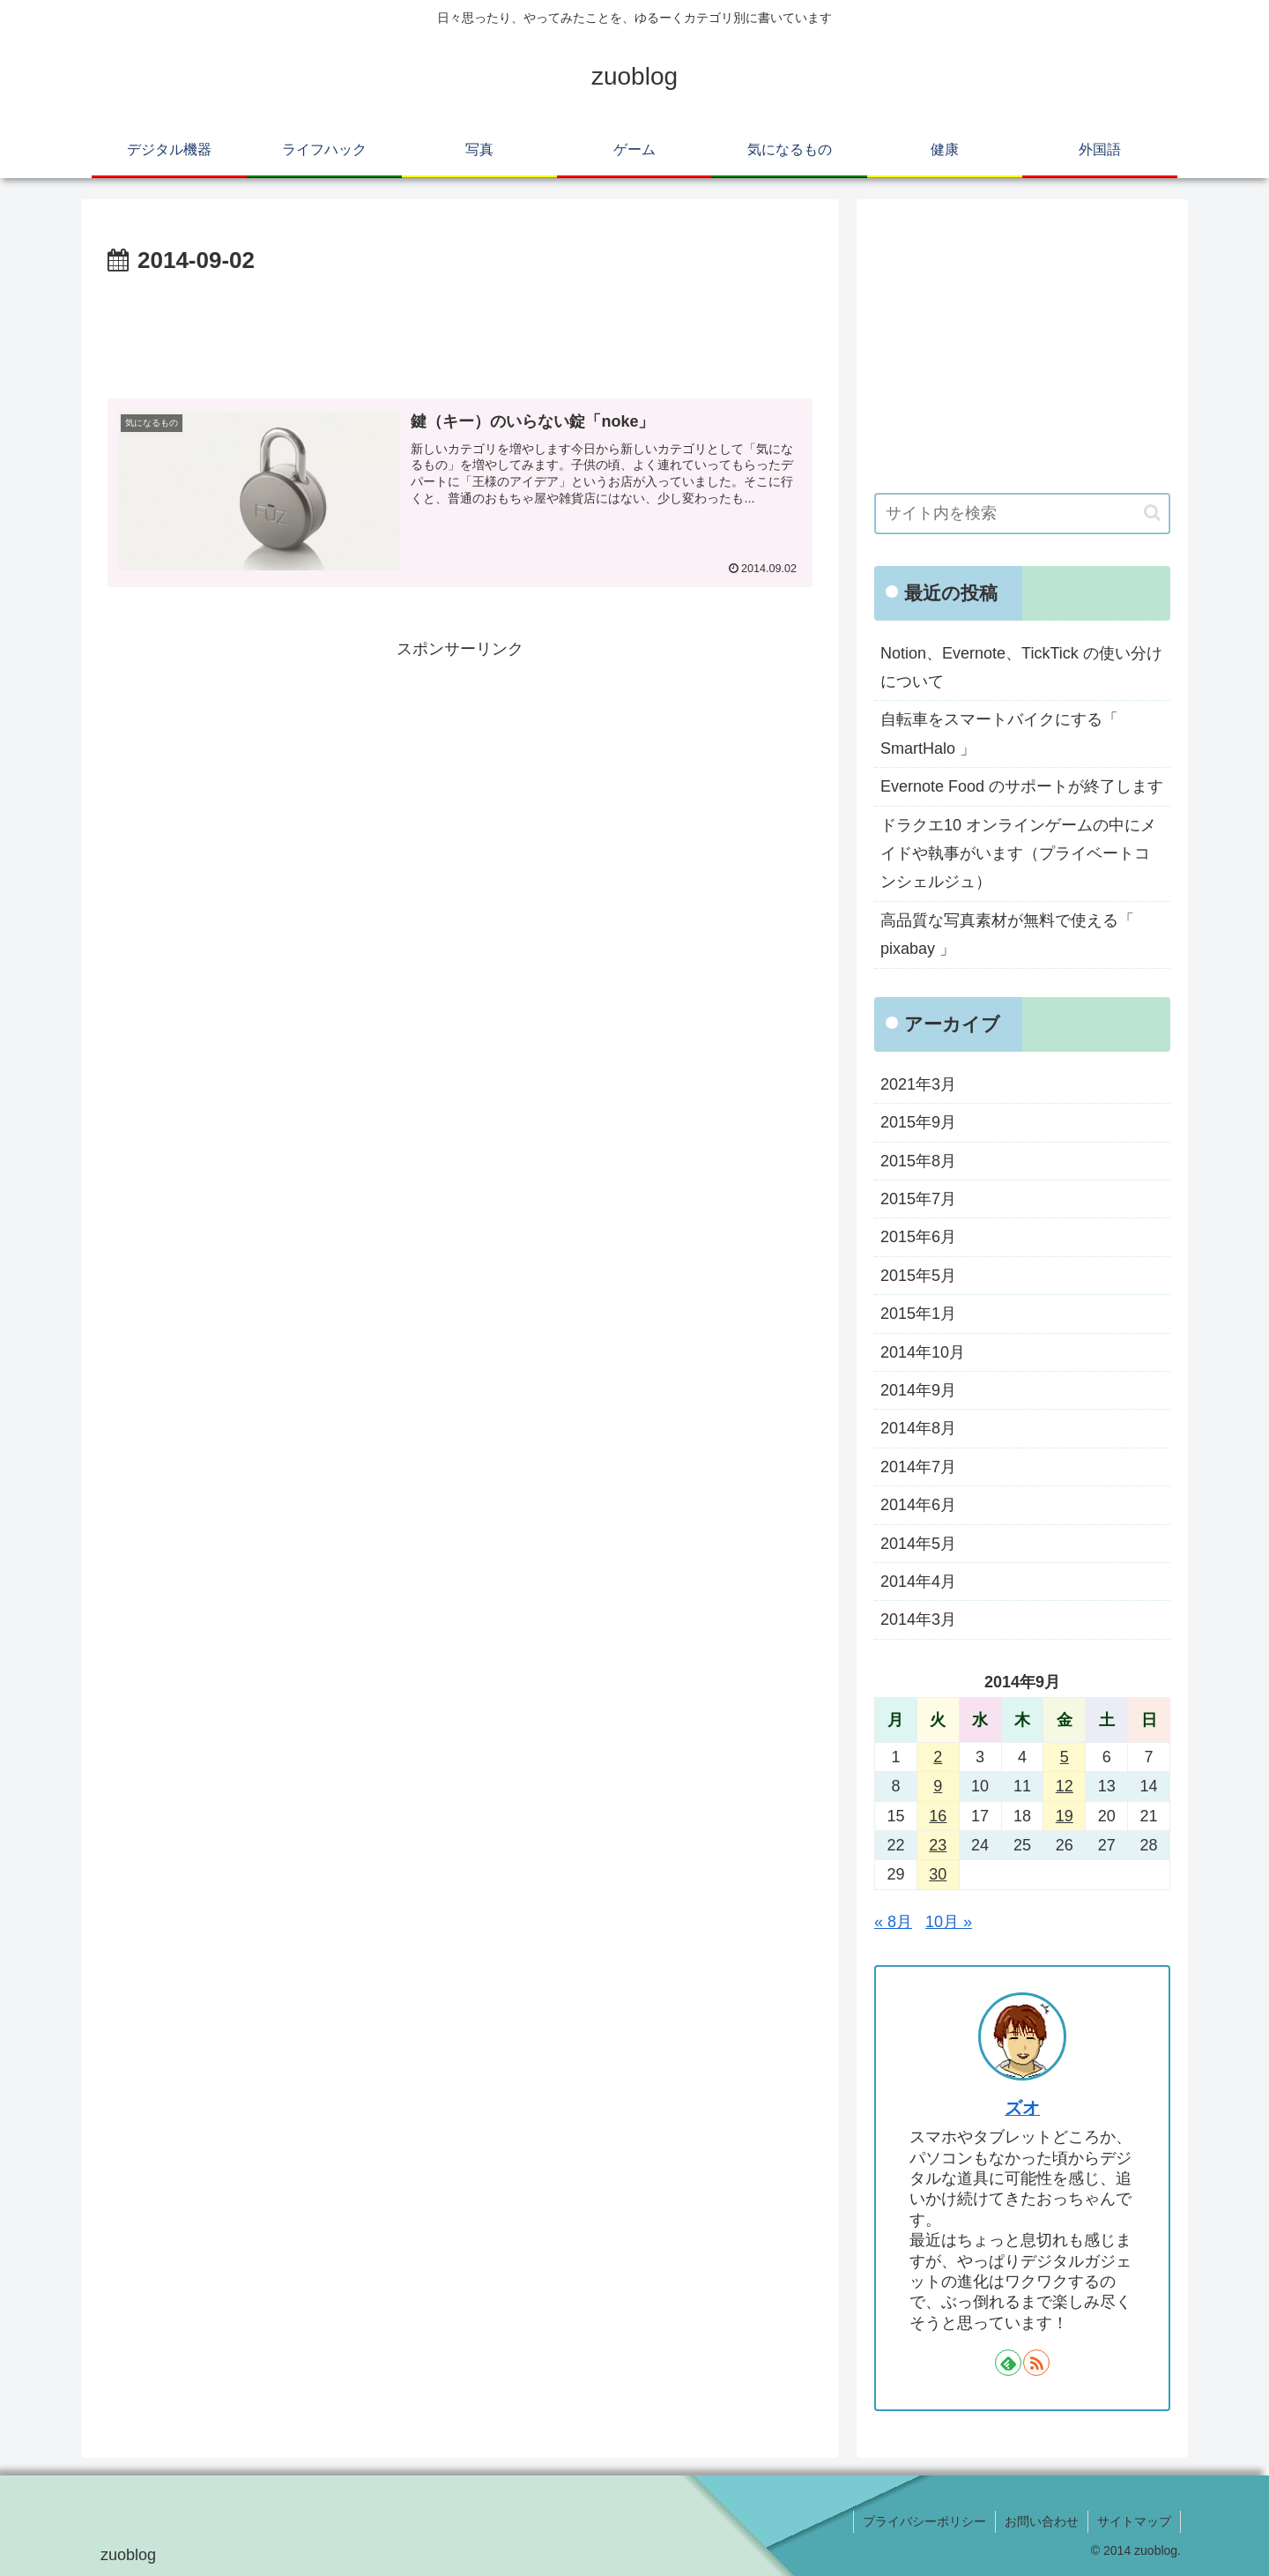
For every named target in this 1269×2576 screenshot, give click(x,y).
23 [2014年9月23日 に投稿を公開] (937, 1845)
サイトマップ (1134, 2521)
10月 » (948, 1922)
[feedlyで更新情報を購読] (1008, 2362)
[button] (1152, 513)
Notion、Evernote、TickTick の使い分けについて (1021, 667)
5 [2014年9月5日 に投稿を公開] (1064, 1757)
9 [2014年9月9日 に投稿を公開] (937, 1786)
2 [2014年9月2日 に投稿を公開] (937, 1757)
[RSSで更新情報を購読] (1036, 2362)
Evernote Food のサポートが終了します (1021, 786)
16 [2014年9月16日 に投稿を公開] (937, 1816)
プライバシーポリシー (924, 2521)
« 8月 (893, 1922)
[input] (1022, 513)
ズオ (1022, 2108)
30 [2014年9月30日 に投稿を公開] (937, 1874)
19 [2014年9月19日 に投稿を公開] (1064, 1816)
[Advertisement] (460, 329)
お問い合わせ (1042, 2521)
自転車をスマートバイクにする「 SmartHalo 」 (999, 733)
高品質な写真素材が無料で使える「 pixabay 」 (1007, 934)
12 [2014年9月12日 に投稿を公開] (1064, 1786)
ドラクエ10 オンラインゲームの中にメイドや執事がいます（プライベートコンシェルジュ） (1018, 853)
